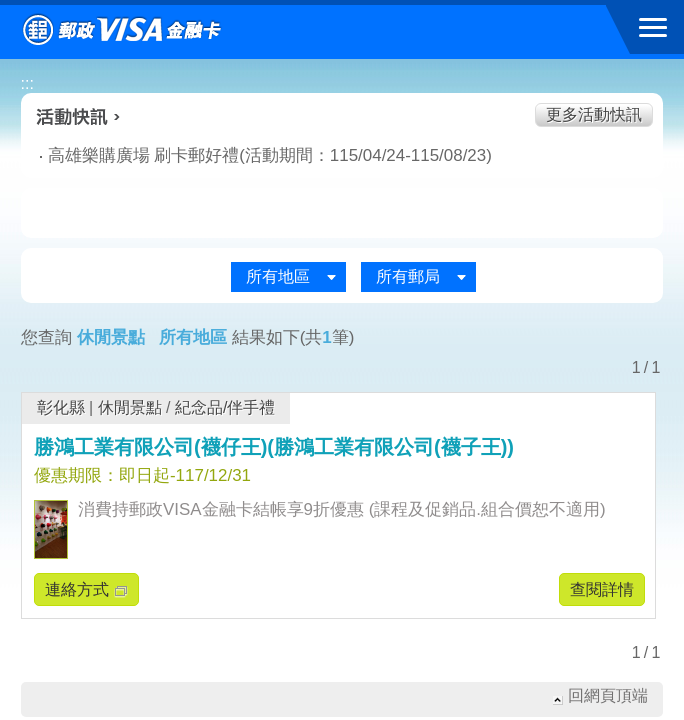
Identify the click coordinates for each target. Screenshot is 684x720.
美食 (97, 214)
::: (27, 83)
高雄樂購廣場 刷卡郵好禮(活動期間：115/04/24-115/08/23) (244, 155)
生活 (219, 214)
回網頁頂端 (608, 695)
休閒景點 (130, 407)
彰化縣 (61, 407)
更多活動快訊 (594, 114)
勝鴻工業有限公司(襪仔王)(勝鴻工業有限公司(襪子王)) (274, 447)
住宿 (587, 214)
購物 (342, 214)
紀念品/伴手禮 (225, 407)
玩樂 (464, 214)
